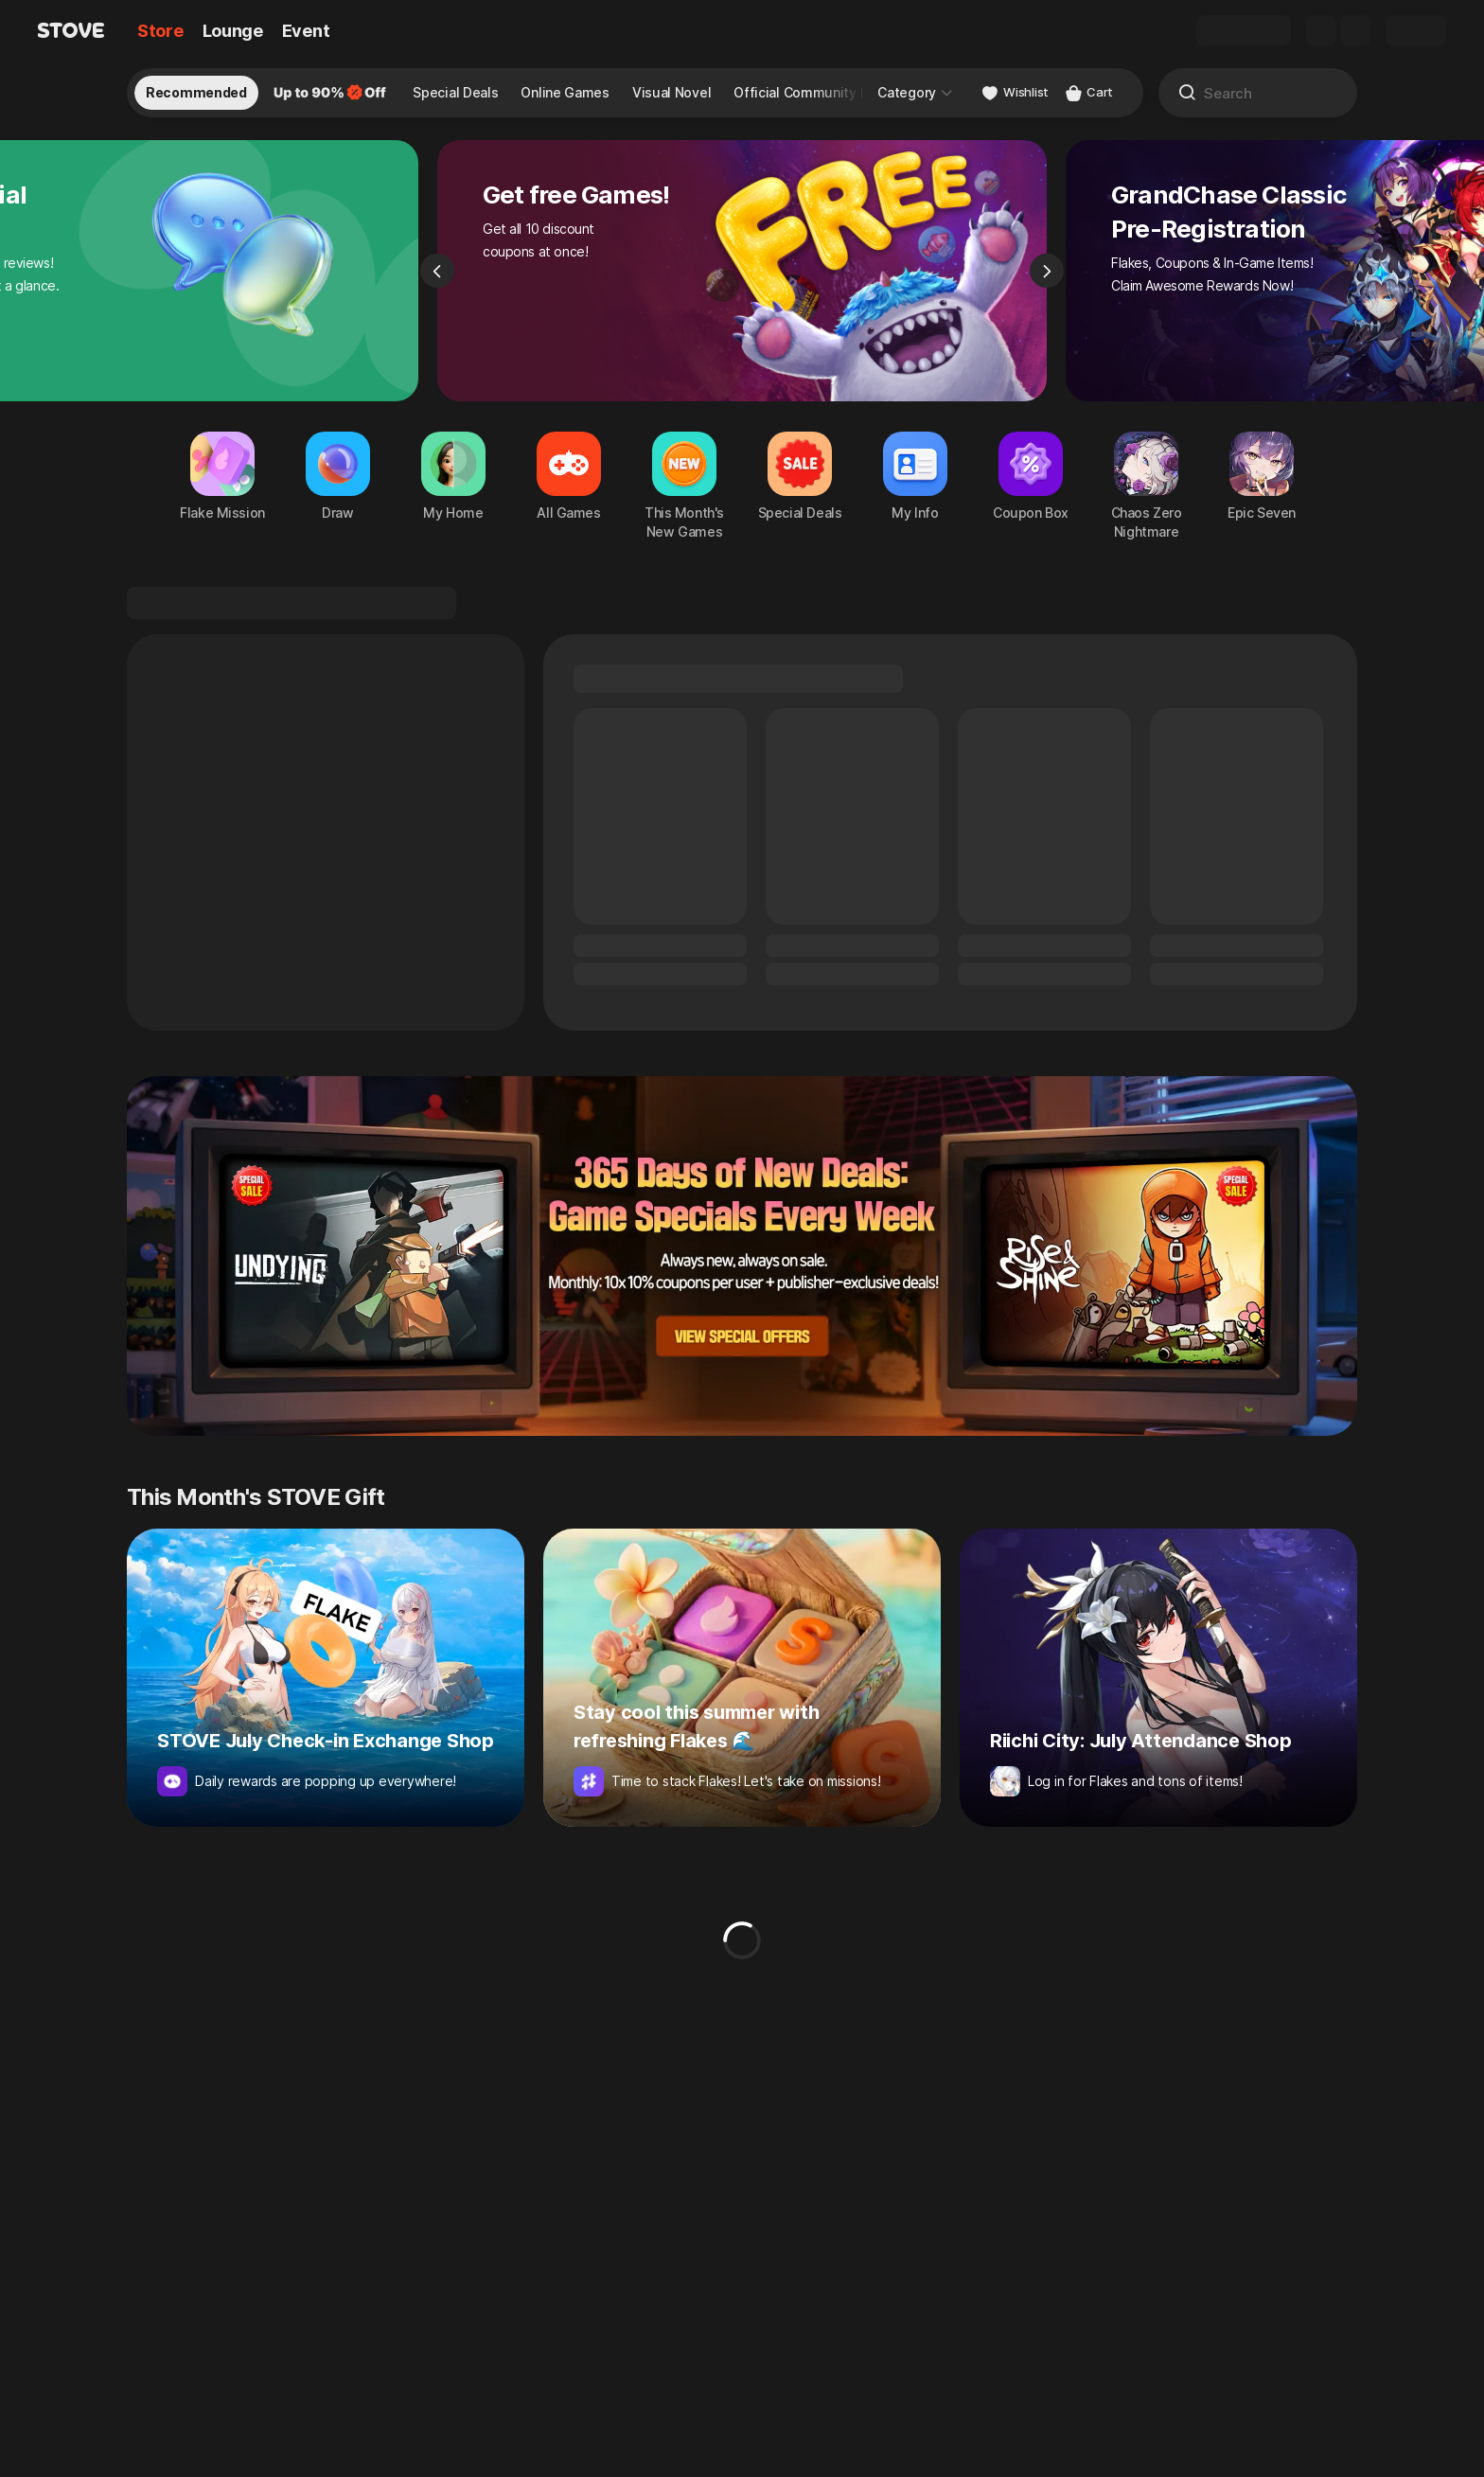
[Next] (1047, 271)
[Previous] (437, 271)
